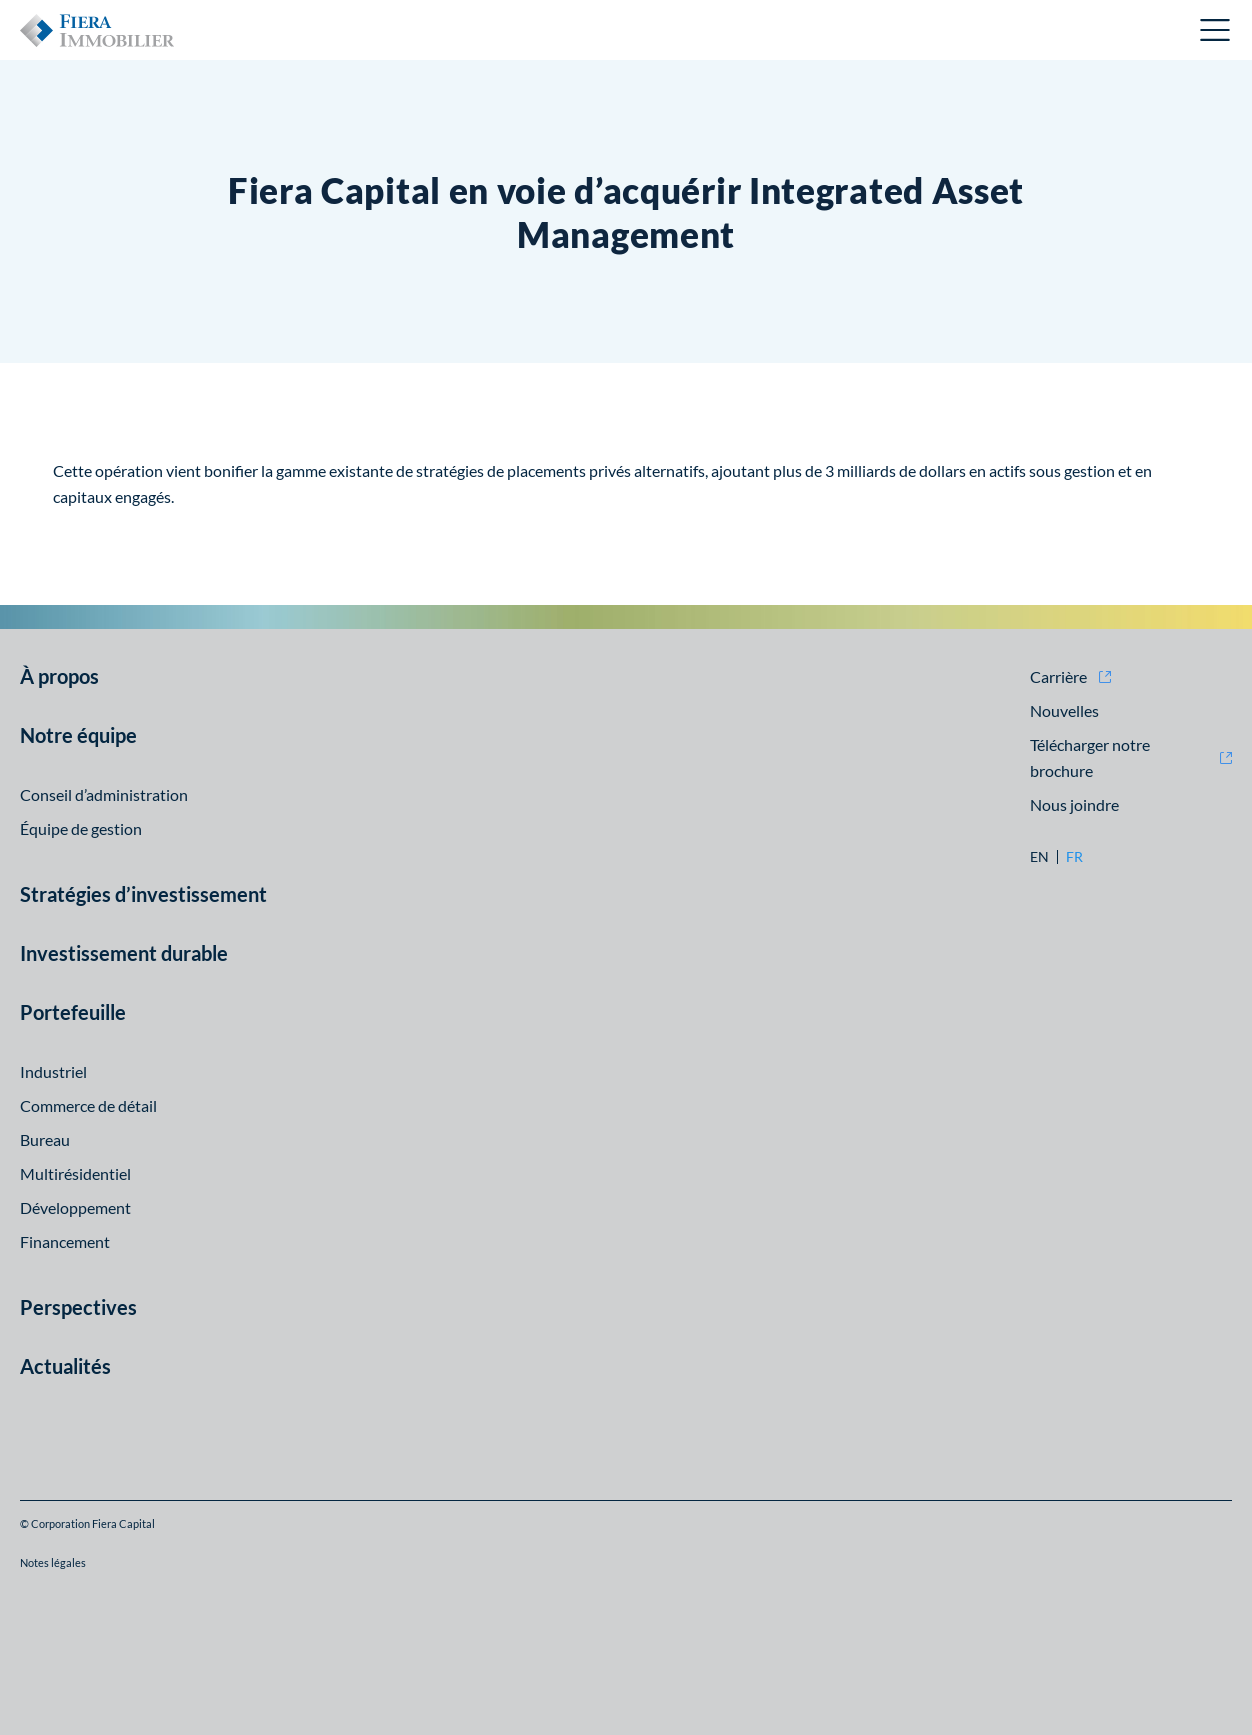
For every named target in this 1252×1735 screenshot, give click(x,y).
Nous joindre (1074, 804)
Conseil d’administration (104, 794)
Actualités (65, 1366)
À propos (59, 676)
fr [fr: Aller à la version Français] (1074, 857)
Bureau (45, 1139)
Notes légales (53, 1562)
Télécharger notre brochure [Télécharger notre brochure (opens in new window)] (1090, 757)
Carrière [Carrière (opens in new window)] (1058, 676)
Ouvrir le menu (1216, 30)
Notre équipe (78, 735)
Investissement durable (124, 953)
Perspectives (78, 1307)
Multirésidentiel (75, 1173)
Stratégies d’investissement (143, 894)
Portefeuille (73, 1012)
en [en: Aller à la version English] (1039, 857)
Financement (65, 1241)
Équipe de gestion (81, 828)
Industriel (53, 1071)
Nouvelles (1064, 710)
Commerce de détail (88, 1105)
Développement (75, 1207)
